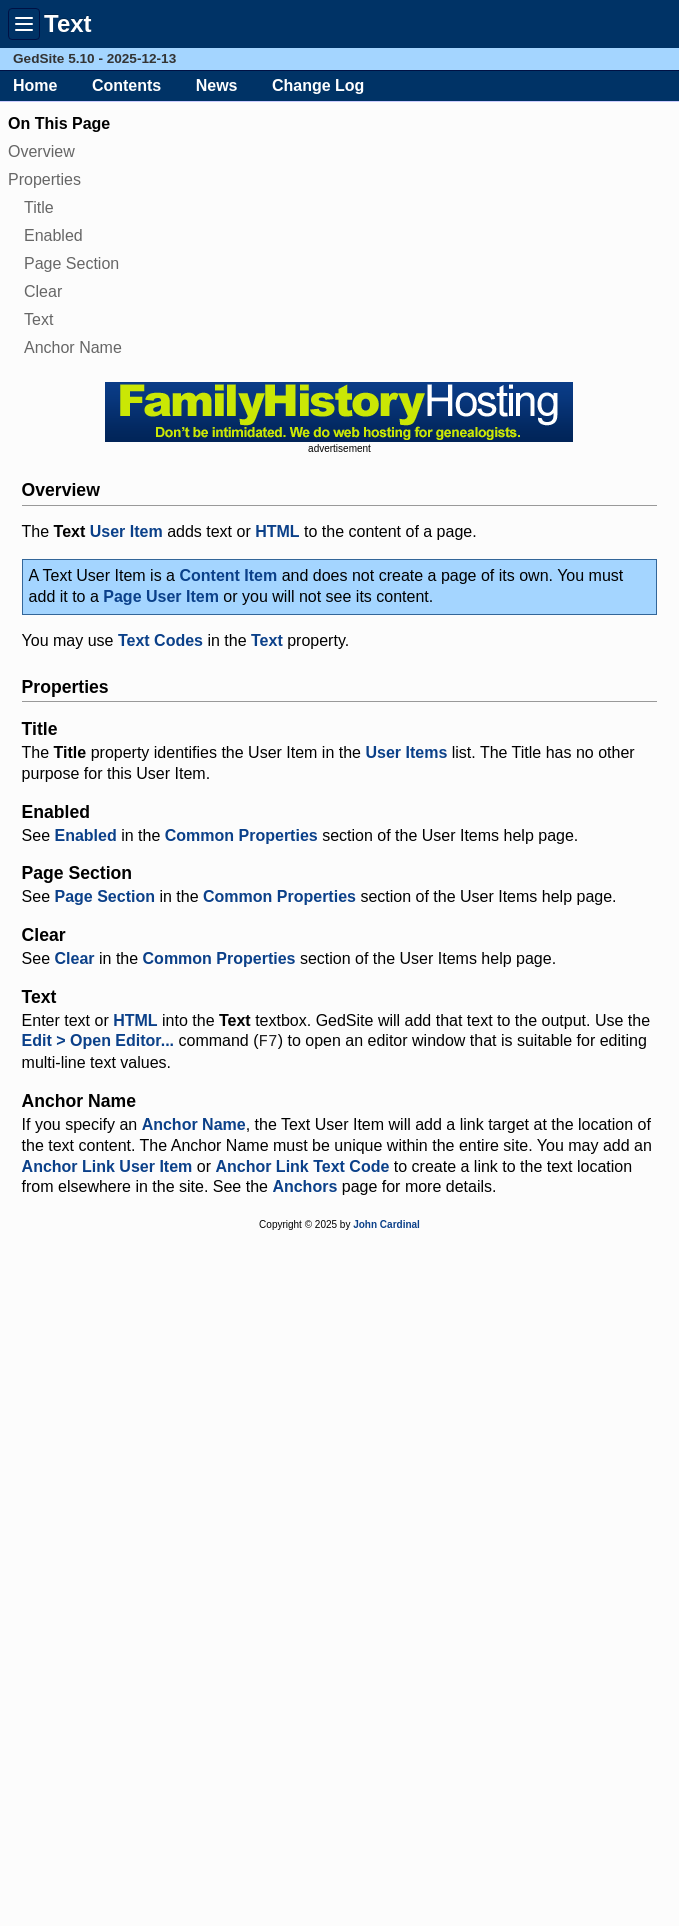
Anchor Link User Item (107, 1166)
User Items (406, 752)
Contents (126, 85)
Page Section (71, 263)
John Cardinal (386, 1224)
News (217, 85)
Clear (43, 291)
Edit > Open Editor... (98, 1041)
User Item (126, 531)
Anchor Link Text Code (302, 1166)
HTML (277, 531)
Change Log (318, 85)
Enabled (53, 235)
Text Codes (160, 640)
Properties (44, 179)
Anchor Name (73, 347)
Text (38, 319)
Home (35, 85)
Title (39, 207)
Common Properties (241, 835)
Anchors (304, 1186)
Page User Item (161, 596)
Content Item (228, 575)
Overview (41, 151)
